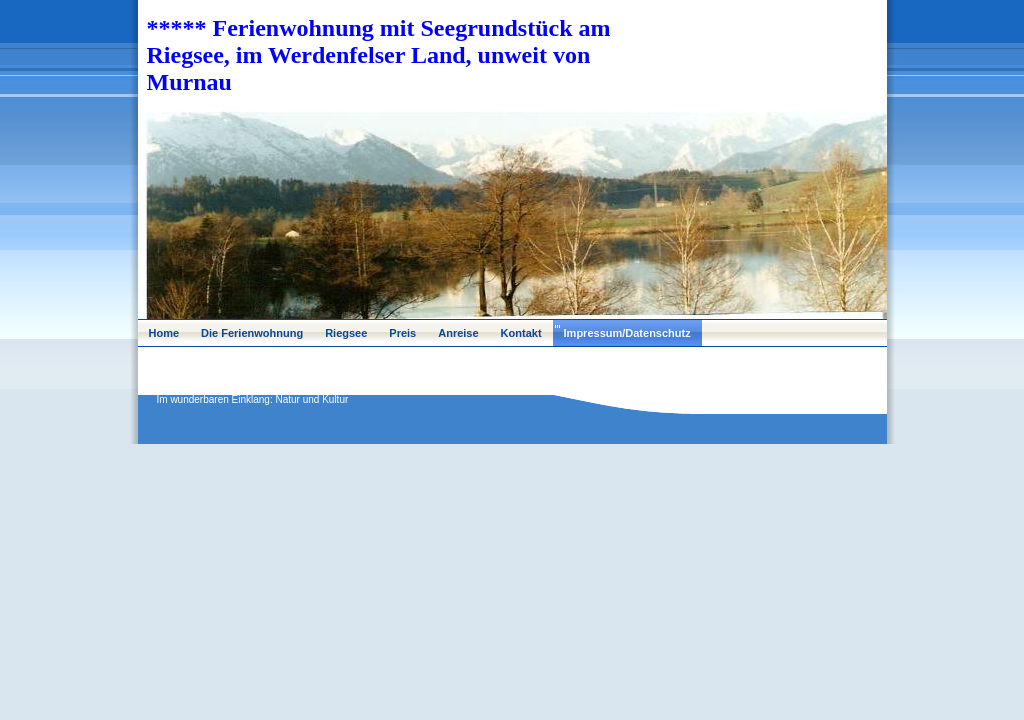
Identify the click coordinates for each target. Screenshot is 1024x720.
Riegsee (346, 333)
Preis (402, 333)
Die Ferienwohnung (252, 333)
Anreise (458, 333)
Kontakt (521, 333)
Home (164, 333)
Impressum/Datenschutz (627, 333)
